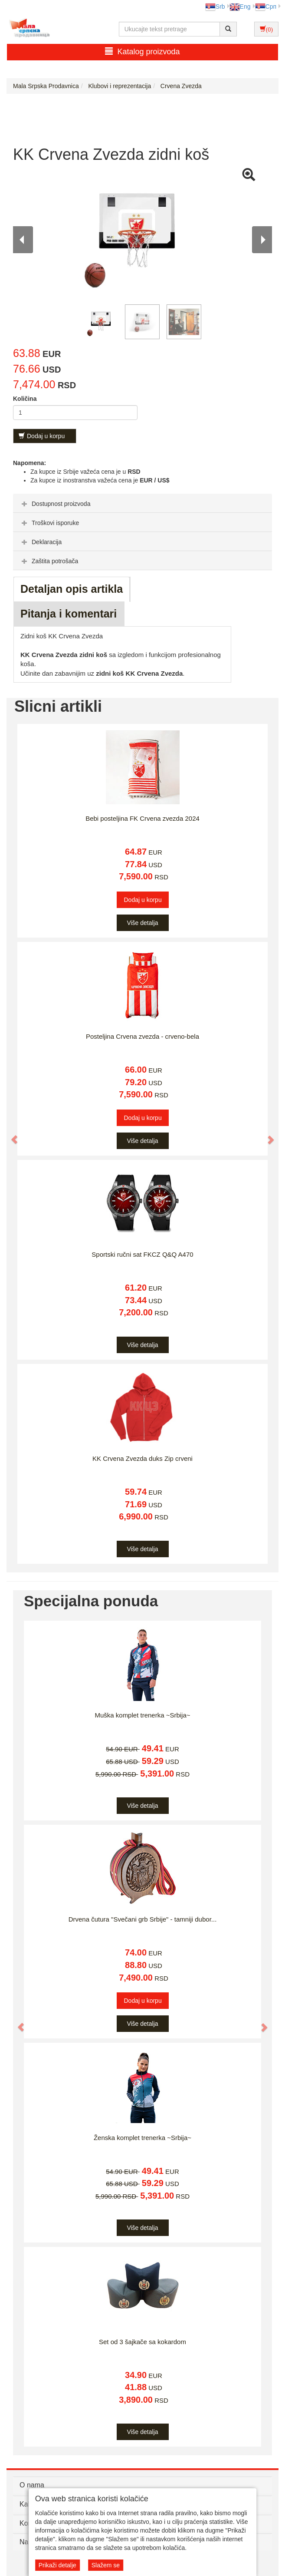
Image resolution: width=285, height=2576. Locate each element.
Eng (240, 6)
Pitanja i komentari (68, 614)
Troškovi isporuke (49, 522)
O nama (32, 2485)
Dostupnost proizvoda (55, 503)
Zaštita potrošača (49, 561)
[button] (11, 1135)
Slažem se (106, 2565)
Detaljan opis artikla (71, 589)
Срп (265, 6)
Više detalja (142, 922)
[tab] (142, 503)
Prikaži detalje (57, 2565)
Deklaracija (41, 541)
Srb (215, 6)
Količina (24, 398)
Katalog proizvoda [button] (142, 51)
